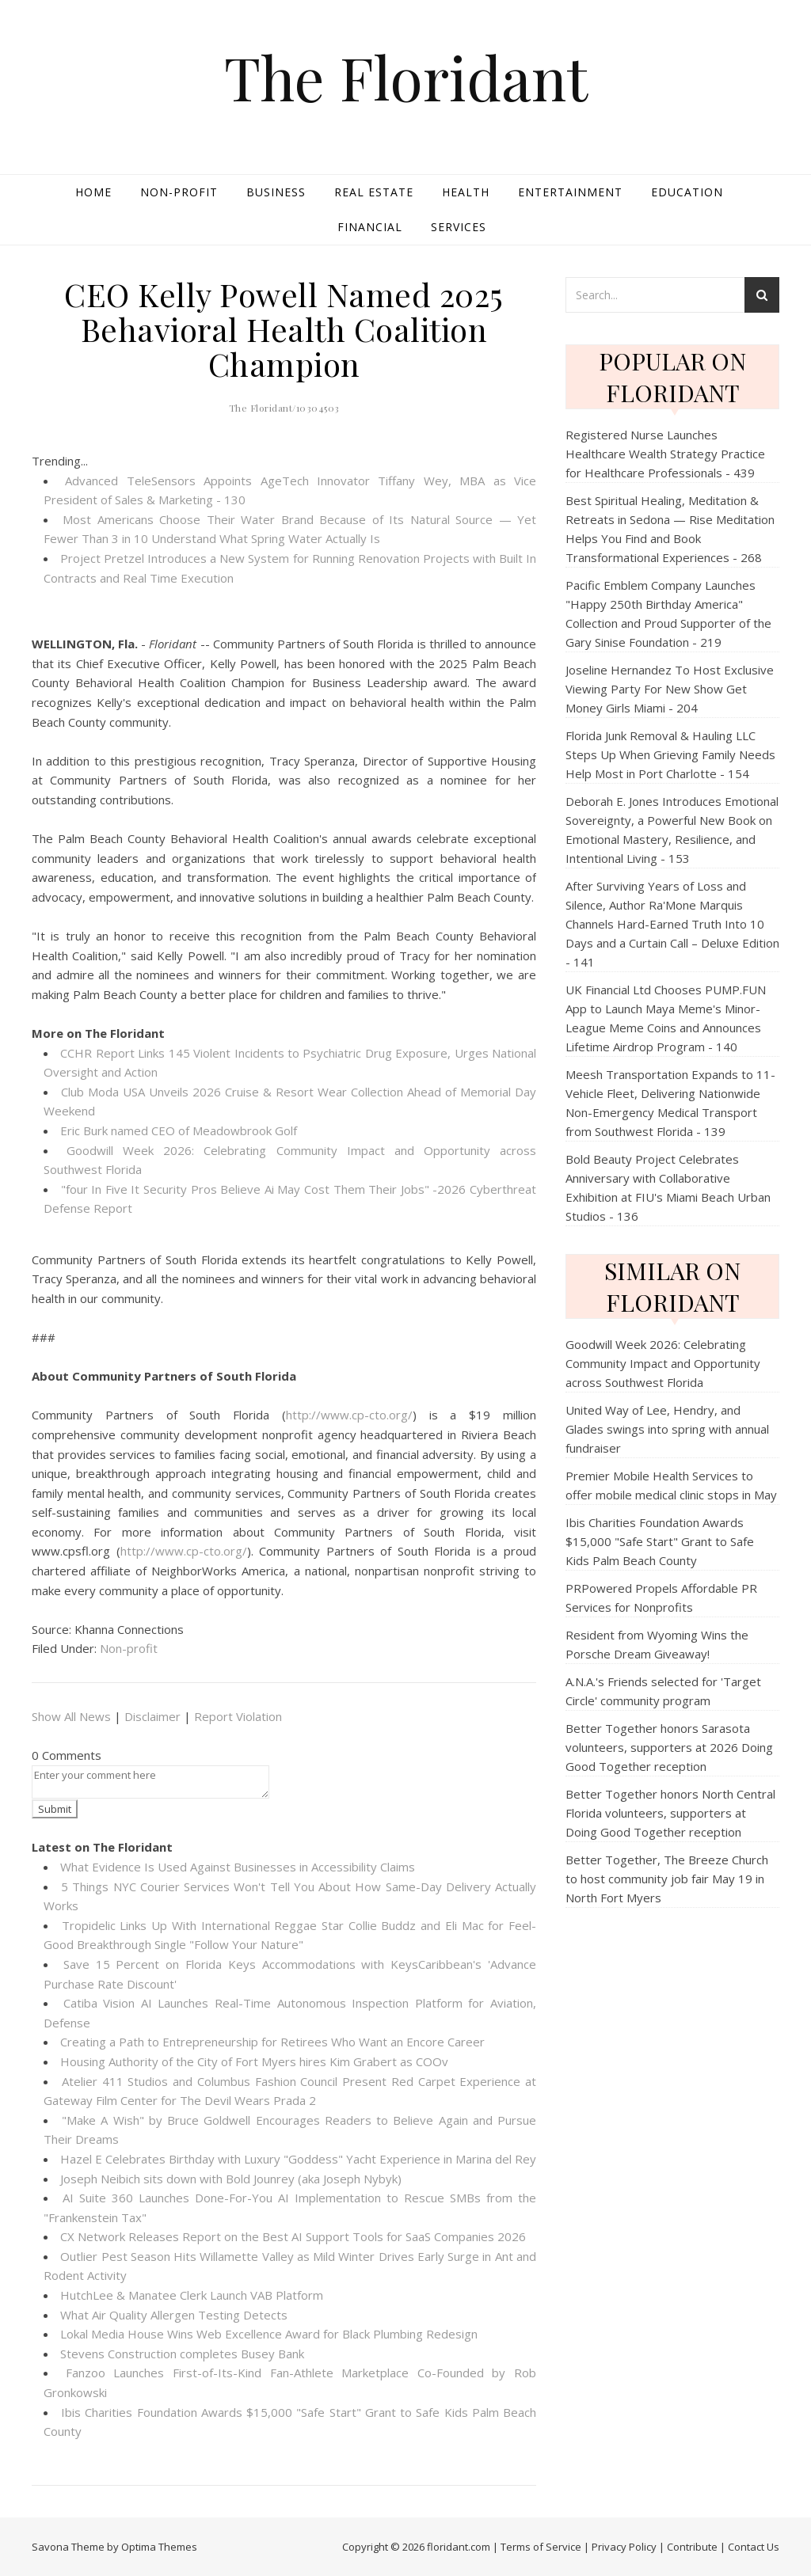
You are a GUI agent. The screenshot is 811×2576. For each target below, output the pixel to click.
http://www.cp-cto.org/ (349, 1415)
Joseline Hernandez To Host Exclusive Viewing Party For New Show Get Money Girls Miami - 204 (669, 689)
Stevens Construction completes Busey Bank (182, 2353)
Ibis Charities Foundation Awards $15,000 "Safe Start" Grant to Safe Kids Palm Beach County (659, 1541)
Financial (369, 226)
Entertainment (570, 191)
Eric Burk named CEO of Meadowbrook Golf (178, 1130)
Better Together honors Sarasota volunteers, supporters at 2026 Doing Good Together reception (669, 1747)
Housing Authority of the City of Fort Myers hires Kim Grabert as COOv (254, 2061)
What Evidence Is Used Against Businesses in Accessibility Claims (237, 1867)
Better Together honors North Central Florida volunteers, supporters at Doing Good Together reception (670, 1813)
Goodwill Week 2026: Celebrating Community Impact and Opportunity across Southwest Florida (662, 1363)
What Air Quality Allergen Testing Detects (173, 2315)
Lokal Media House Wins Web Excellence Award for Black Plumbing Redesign (269, 2334)
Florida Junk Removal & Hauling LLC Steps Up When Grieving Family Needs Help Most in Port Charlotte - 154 (670, 754)
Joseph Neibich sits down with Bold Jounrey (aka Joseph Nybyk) (231, 2179)
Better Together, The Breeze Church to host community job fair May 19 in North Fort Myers (666, 1878)
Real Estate (373, 191)
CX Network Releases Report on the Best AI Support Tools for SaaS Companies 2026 (293, 2236)
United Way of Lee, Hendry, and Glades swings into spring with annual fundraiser (667, 1429)
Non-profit (179, 191)
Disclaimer (152, 1716)
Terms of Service (541, 2547)
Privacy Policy (624, 2547)
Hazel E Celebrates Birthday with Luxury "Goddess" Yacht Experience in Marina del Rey (298, 2159)
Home (93, 191)
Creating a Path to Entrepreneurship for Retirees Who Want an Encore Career (272, 2042)
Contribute (692, 2547)
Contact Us (753, 2547)
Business (276, 191)
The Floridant (406, 77)
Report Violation (238, 1716)
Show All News (71, 1716)
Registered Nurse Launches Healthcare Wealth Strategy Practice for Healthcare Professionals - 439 (665, 454)
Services (458, 226)
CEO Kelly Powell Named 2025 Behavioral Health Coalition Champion (284, 329)
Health (465, 191)
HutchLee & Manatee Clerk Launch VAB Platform (191, 2295)
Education (687, 191)
